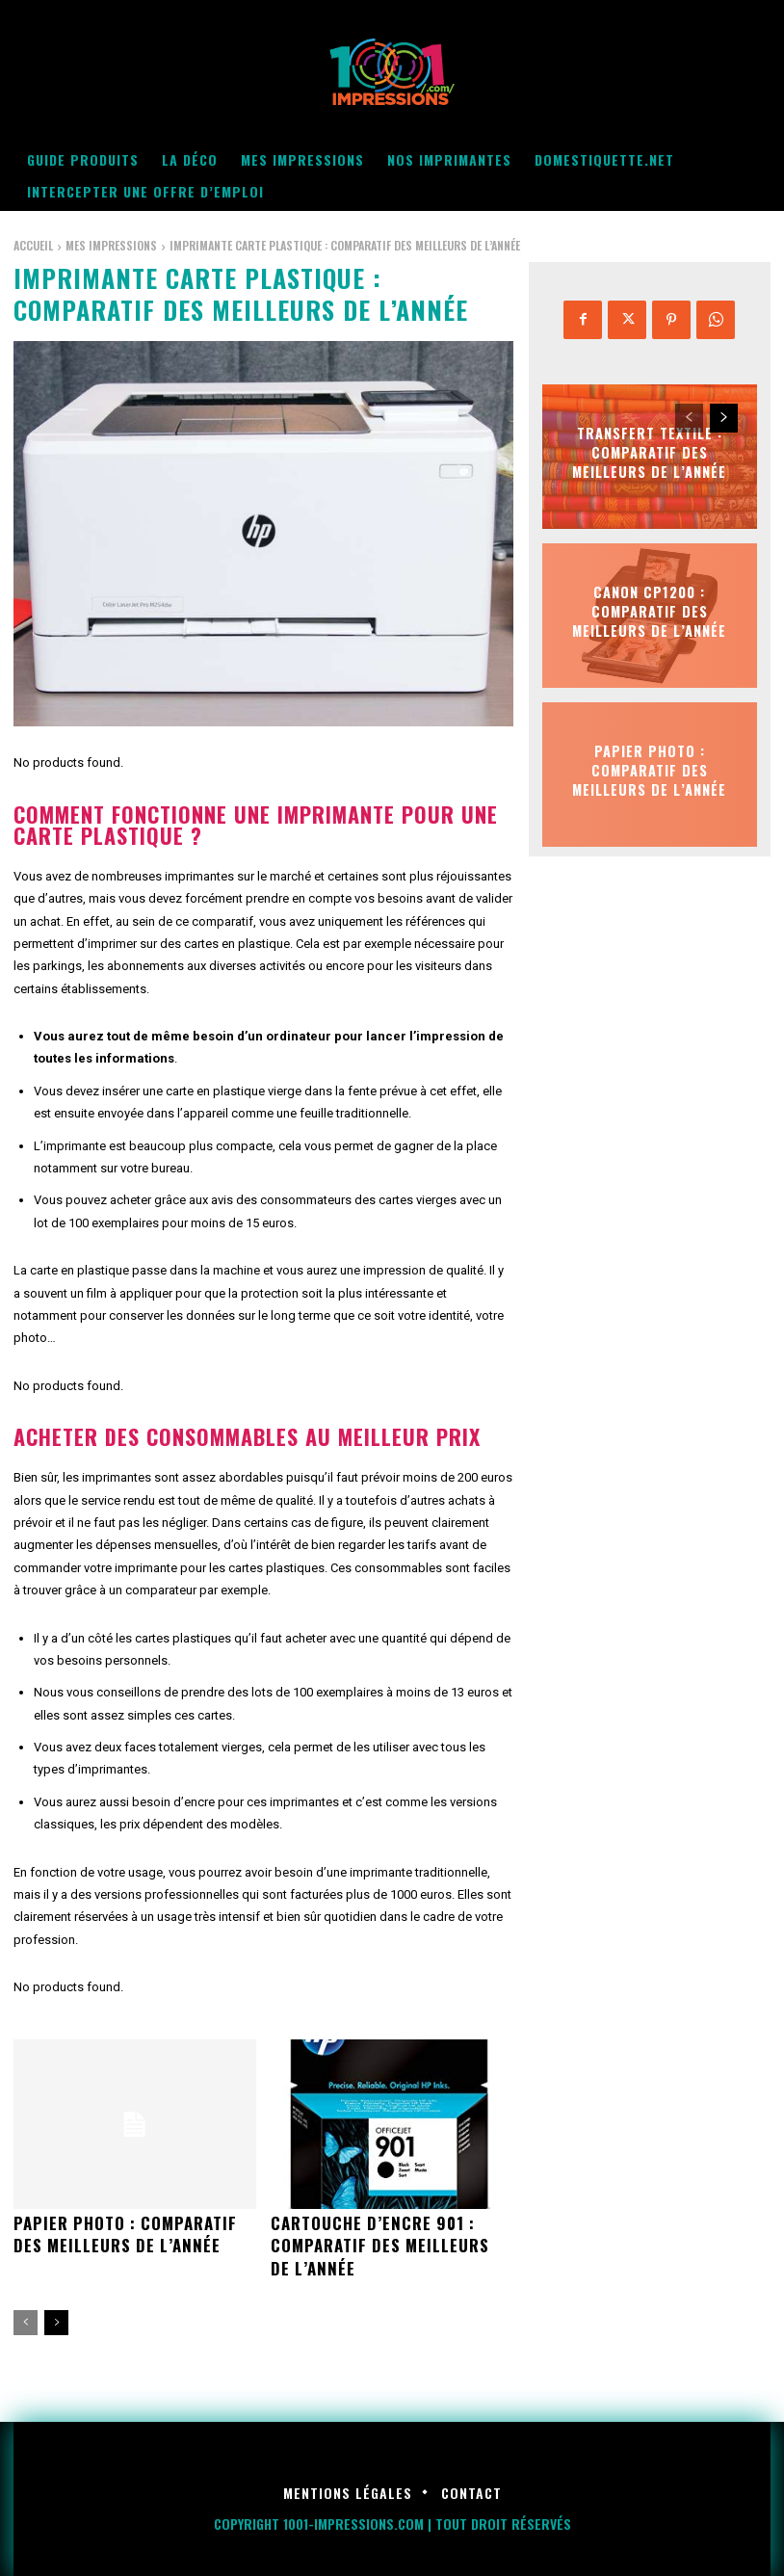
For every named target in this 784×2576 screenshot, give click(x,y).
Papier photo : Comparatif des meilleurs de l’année (120, 2233)
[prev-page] (25, 2319)
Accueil (33, 245)
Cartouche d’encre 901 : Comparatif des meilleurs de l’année (389, 2244)
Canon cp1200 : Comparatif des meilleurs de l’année (649, 611)
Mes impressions (111, 245)
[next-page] (56, 2319)
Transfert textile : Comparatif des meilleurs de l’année (649, 452)
